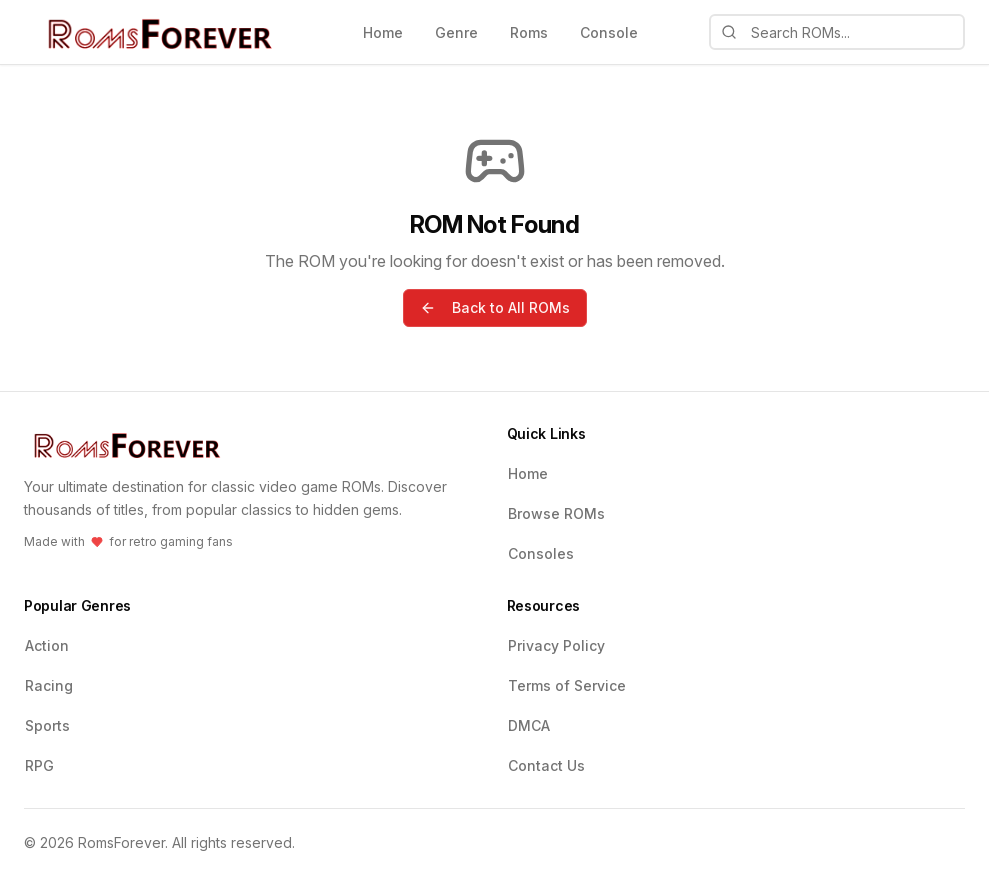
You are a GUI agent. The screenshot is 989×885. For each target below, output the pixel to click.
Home (383, 32)
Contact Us (546, 765)
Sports (47, 725)
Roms (529, 32)
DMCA (529, 725)
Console (609, 32)
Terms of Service (567, 685)
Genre (456, 32)
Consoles (541, 553)
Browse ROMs (556, 513)
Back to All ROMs (495, 307)
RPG (39, 765)
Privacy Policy (556, 645)
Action (47, 645)
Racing (49, 685)
